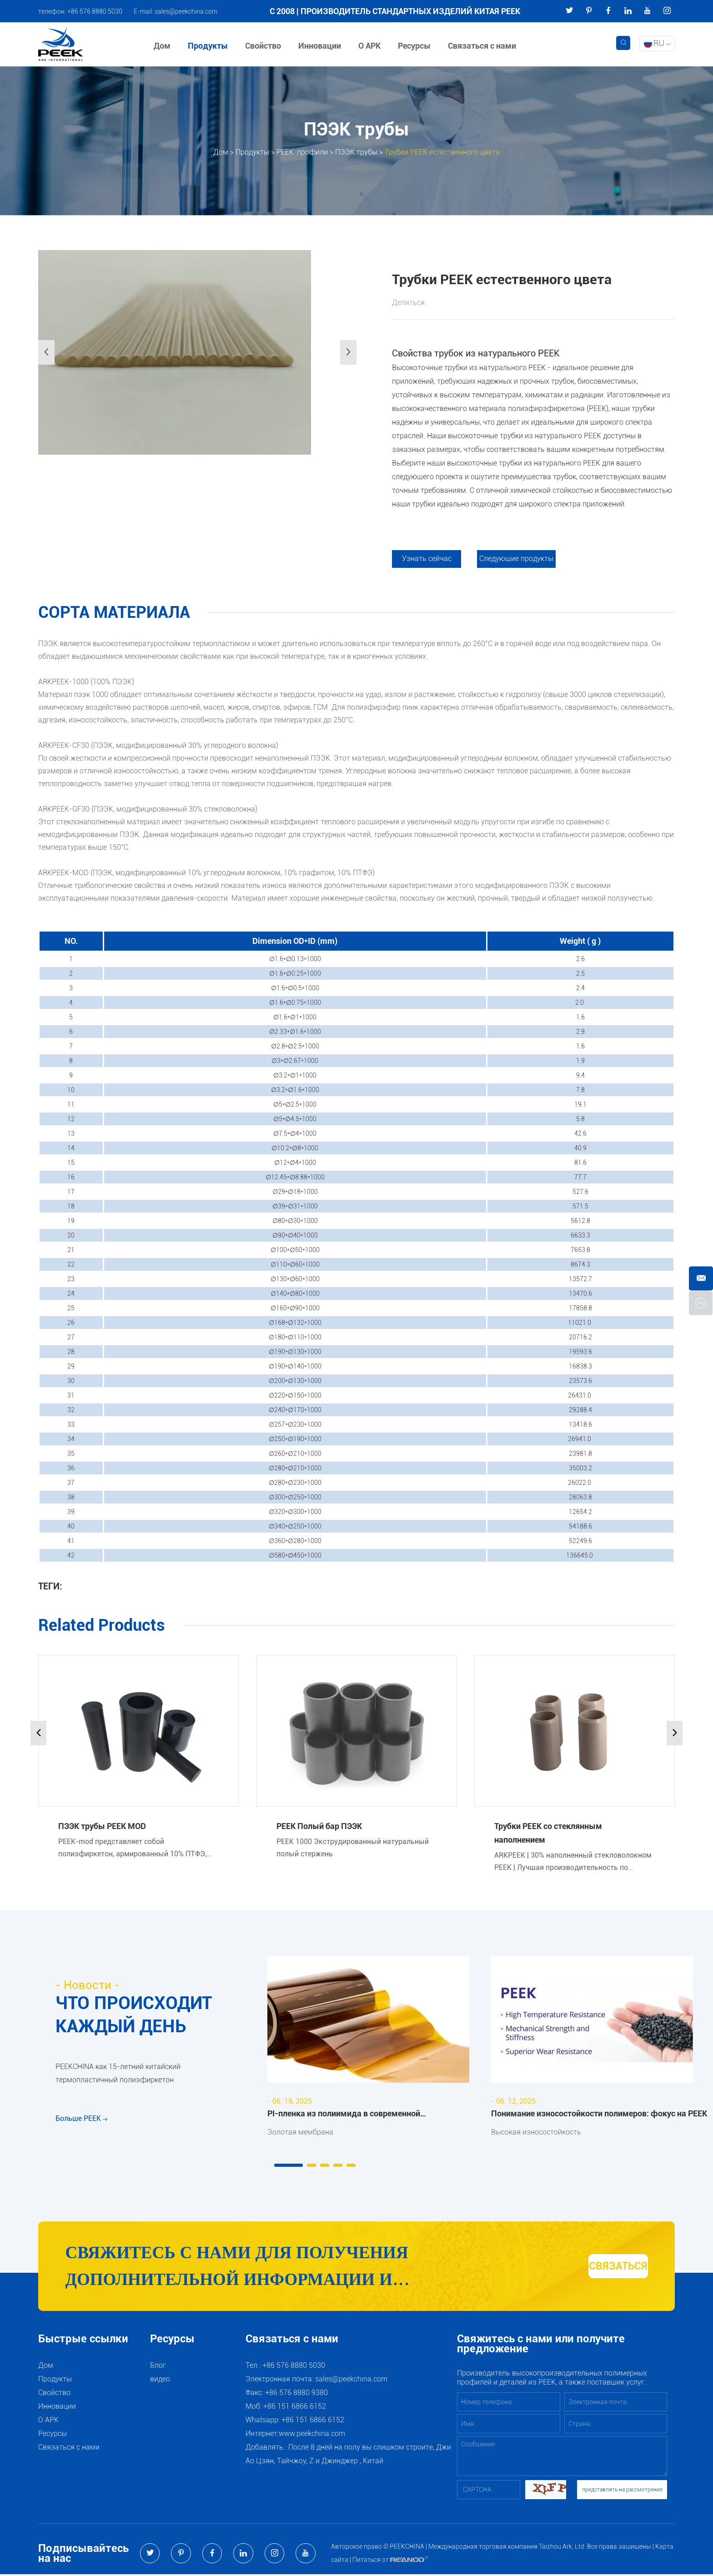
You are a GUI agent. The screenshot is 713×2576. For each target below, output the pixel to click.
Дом (162, 45)
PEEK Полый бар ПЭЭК (319, 1826)
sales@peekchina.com (186, 11)
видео (160, 2380)
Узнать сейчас (427, 559)
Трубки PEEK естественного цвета (442, 152)
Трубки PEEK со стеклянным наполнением (548, 1832)
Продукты (208, 45)
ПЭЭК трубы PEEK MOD (102, 1826)
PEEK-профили (302, 152)
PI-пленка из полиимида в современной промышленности (343, 2114)
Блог (158, 2367)
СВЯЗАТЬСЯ (598, 2267)
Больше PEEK (81, 2122)
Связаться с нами (482, 45)
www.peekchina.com (312, 2435)
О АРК (370, 45)
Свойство (263, 45)
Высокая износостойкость (536, 2132)
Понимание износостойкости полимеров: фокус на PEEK (599, 2113)
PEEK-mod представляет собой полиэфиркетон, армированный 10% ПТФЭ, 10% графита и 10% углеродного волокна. (132, 1848)
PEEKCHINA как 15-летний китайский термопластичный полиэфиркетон (118, 2075)
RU (657, 43)
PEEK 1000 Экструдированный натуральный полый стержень (352, 1848)
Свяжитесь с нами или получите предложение (541, 2346)
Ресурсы (414, 45)
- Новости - (87, 1985)
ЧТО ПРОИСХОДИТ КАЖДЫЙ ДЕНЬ (135, 2015)
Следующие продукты (517, 559)
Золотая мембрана (300, 2132)
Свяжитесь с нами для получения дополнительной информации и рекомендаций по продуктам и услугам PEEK (272, 2269)
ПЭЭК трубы (356, 152)
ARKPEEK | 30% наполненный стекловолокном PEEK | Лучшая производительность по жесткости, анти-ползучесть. (573, 1861)
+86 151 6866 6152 (312, 2421)
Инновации (320, 45)
